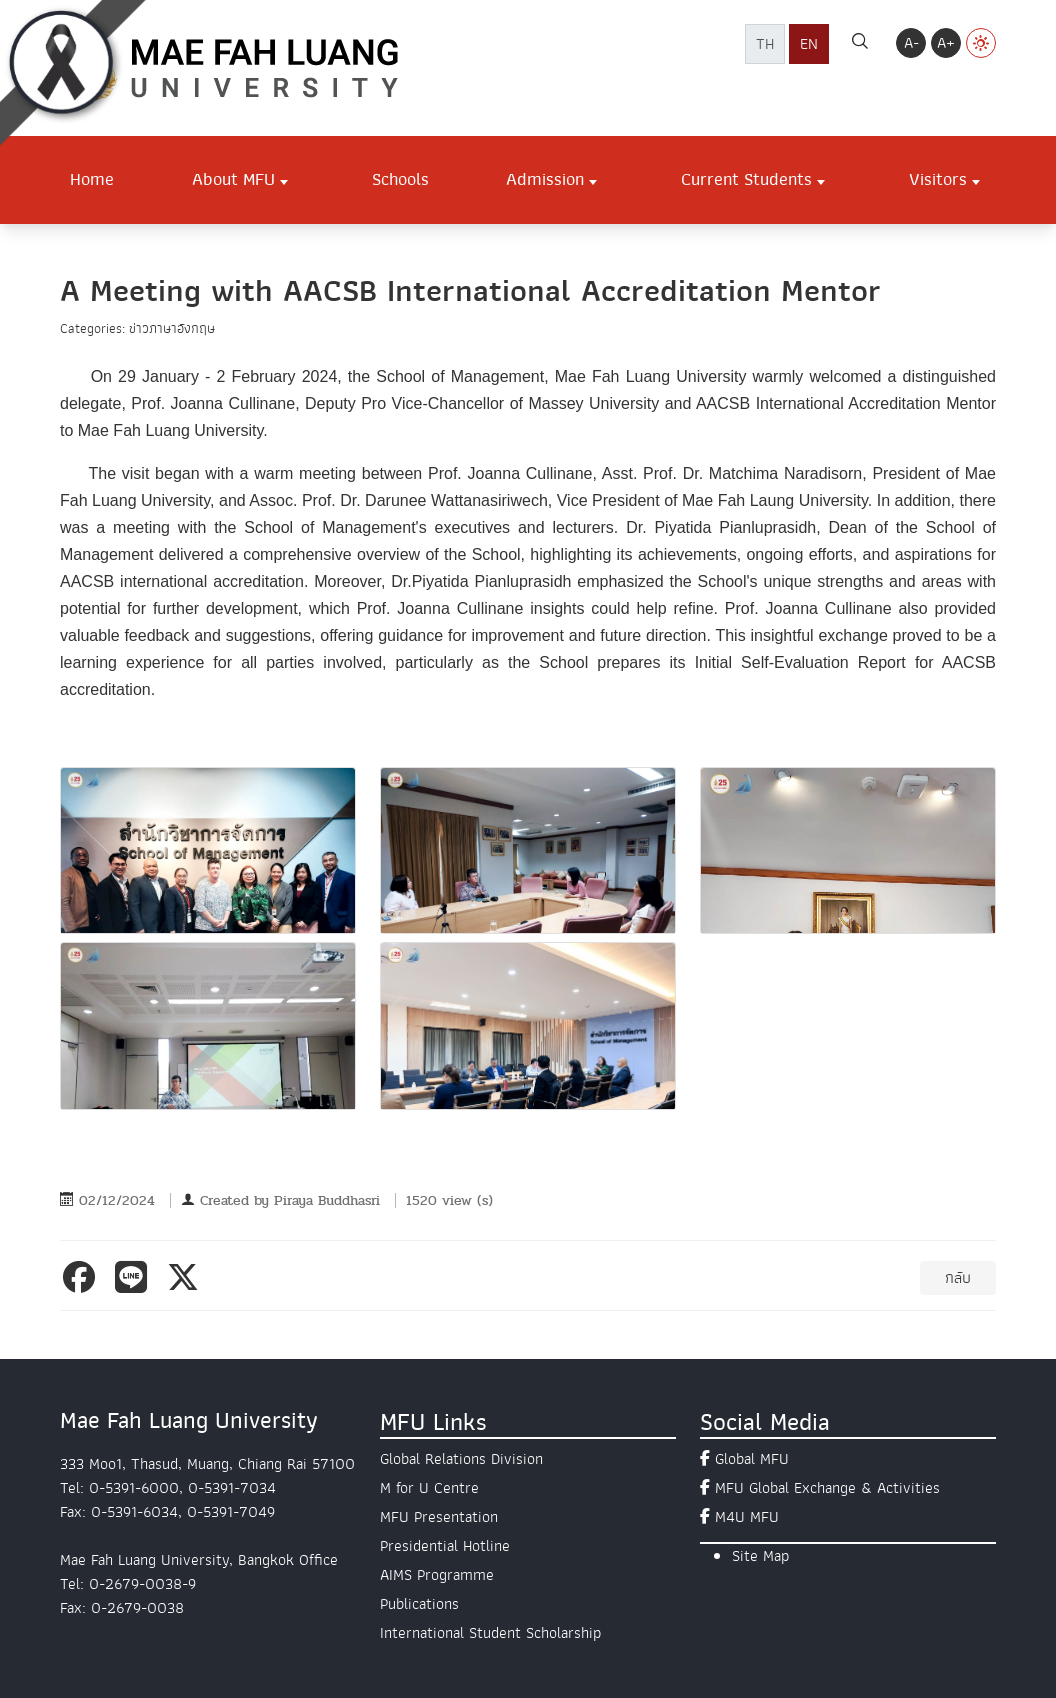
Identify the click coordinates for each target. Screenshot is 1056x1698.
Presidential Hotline (445, 1546)
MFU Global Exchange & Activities (827, 1488)
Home (92, 179)
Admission (545, 179)
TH (765, 44)
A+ (946, 43)
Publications (419, 1604)
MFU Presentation (439, 1517)
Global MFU (752, 1459)
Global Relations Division (461, 1459)
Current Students (746, 179)
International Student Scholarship (490, 1633)
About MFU (233, 179)
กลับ (958, 1278)
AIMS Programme (437, 1575)
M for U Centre (429, 1488)
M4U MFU (747, 1517)
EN (809, 44)
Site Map (760, 1556)
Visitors (938, 179)
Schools (400, 179)
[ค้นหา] (860, 44)
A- (911, 43)
